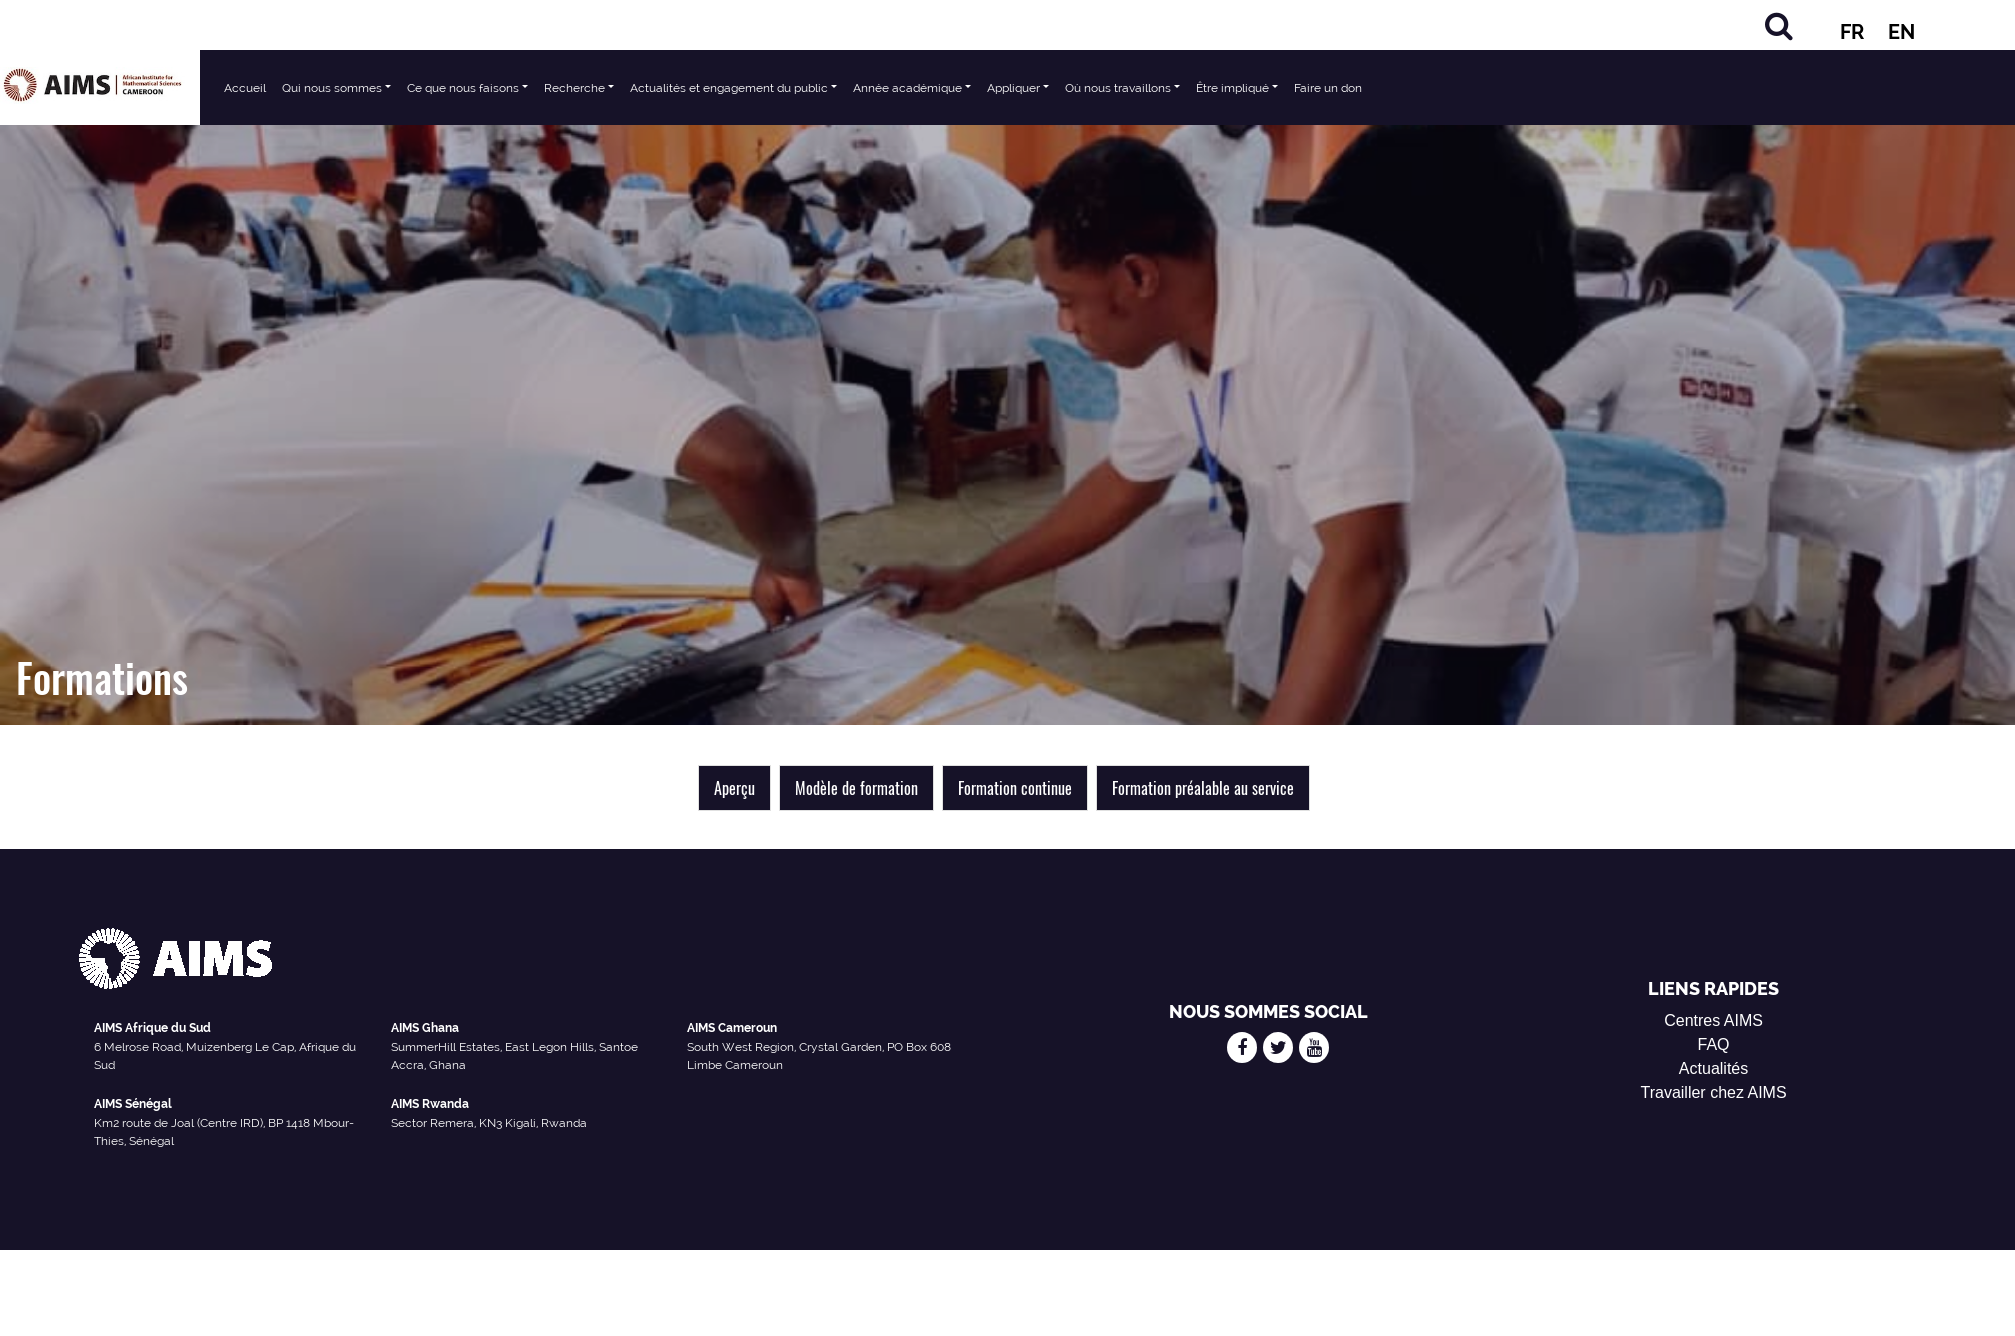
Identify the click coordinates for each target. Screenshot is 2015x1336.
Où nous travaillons (1118, 88)
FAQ (1714, 1044)
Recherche (574, 88)
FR (1852, 32)
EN (1901, 32)
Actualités (1713, 1068)
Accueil (245, 88)
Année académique (907, 88)
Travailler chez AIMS (1713, 1092)
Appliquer (1013, 88)
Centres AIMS (1713, 1020)
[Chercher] (1779, 25)
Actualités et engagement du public (729, 88)
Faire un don (1328, 88)
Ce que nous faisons (463, 88)
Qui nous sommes (332, 88)
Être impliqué (1232, 88)
